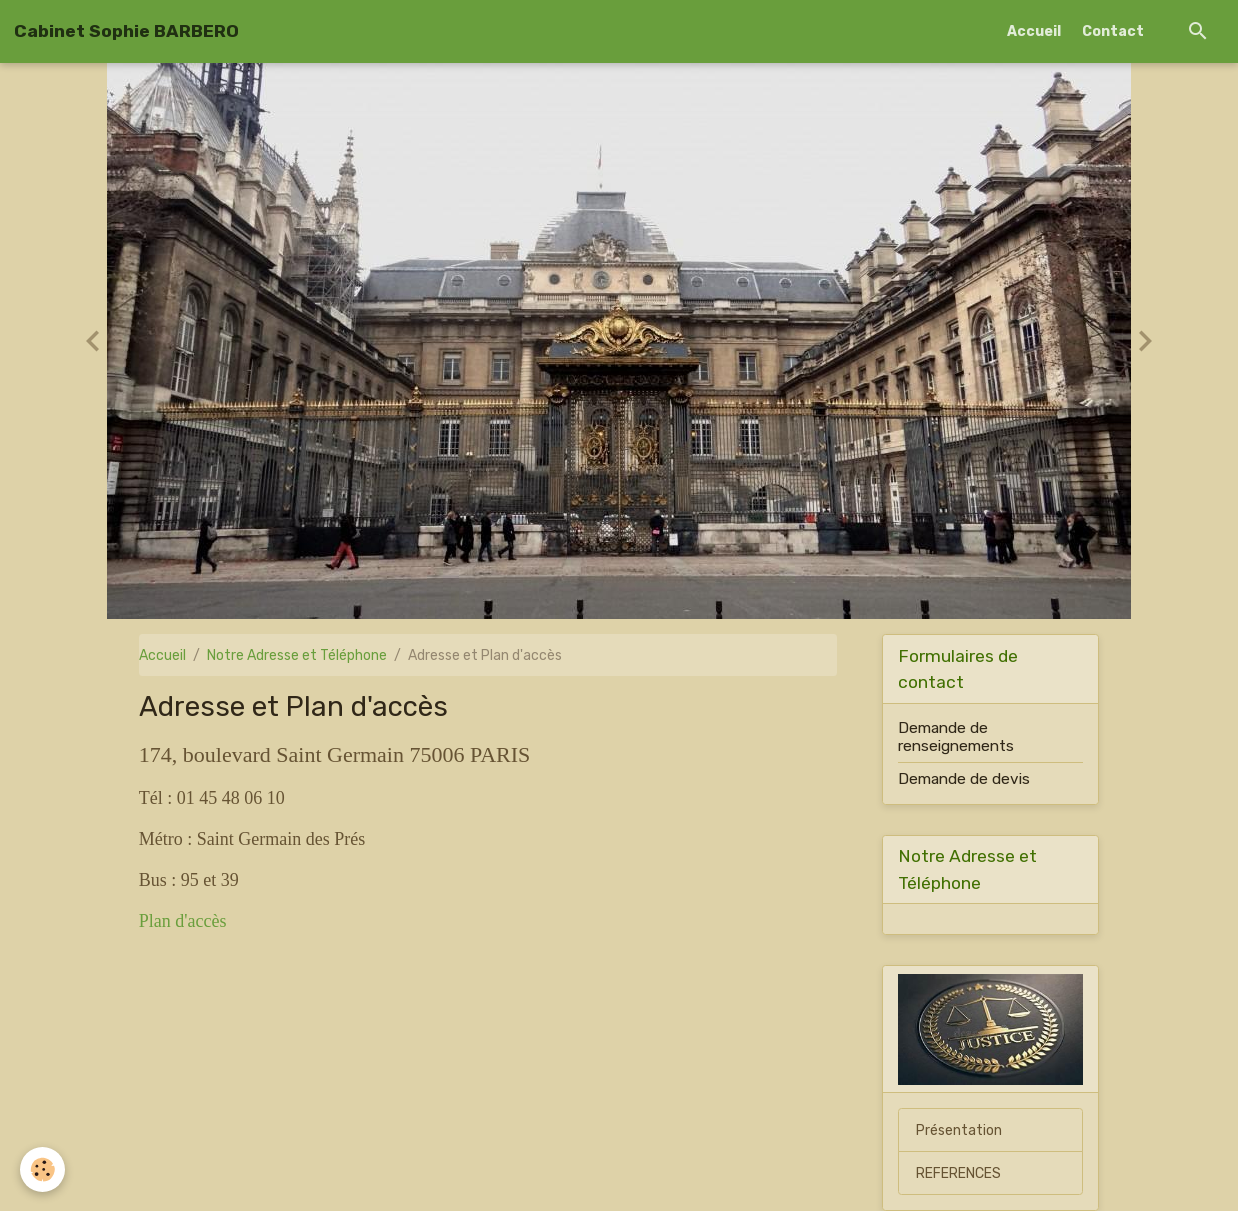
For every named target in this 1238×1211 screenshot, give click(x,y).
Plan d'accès (183, 921)
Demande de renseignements (956, 737)
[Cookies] (42, 1169)
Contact (1113, 31)
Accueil (1034, 31)
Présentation (959, 1130)
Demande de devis (964, 779)
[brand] (126, 31)
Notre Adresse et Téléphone (297, 655)
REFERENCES (958, 1173)
